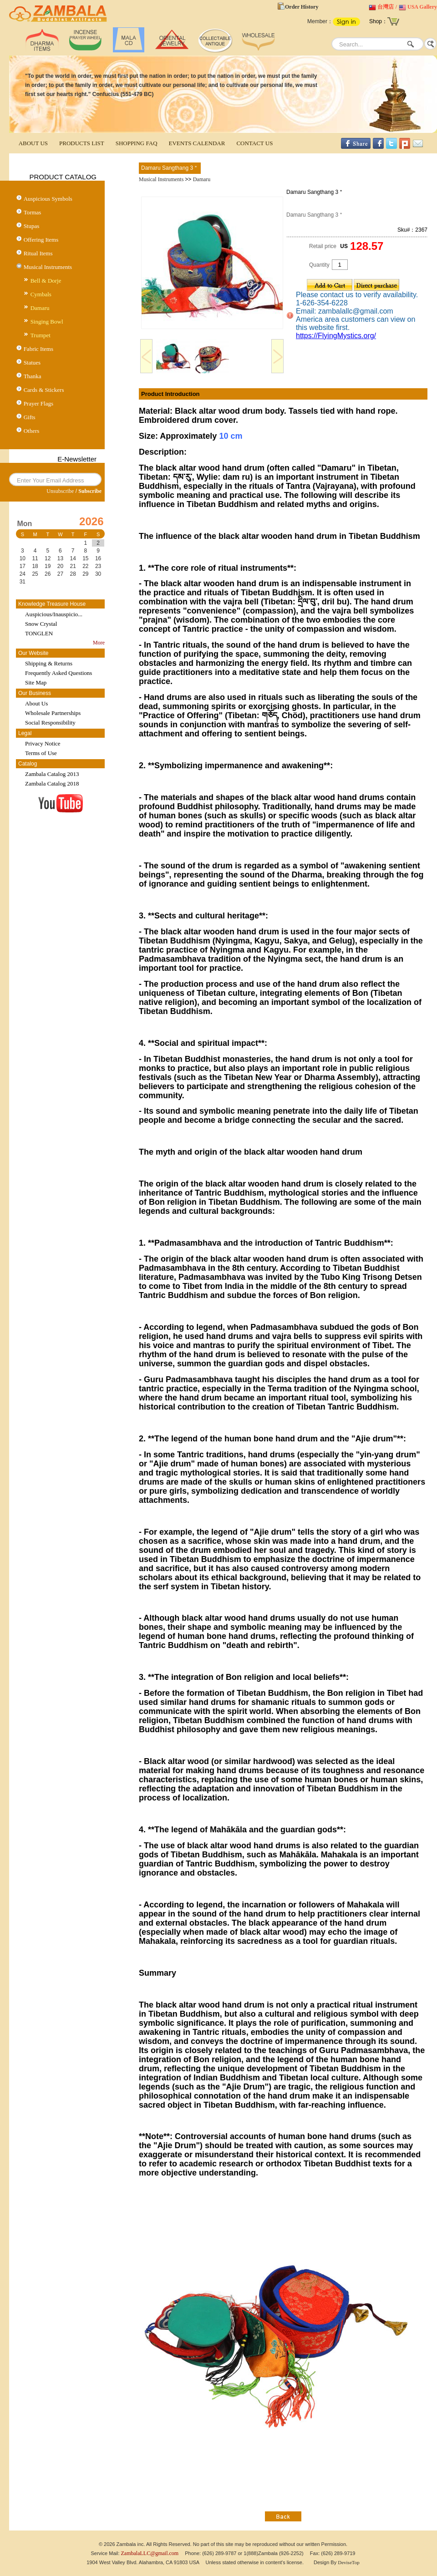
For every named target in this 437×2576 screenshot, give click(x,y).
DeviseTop (349, 2562)
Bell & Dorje (45, 280)
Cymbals (40, 294)
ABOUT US (33, 143)
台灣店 (385, 7)
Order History (301, 7)
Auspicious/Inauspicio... (53, 614)
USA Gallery (422, 7)
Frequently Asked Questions (58, 672)
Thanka (32, 376)
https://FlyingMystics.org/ (336, 336)
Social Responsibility (50, 722)
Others (32, 430)
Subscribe (90, 491)
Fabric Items (38, 348)
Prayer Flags (38, 403)
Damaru (40, 307)
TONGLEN (39, 633)
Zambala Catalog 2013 (52, 774)
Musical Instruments (48, 267)
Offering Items (41, 239)
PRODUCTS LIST (81, 143)
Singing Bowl (46, 321)
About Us (36, 703)
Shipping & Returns (48, 663)
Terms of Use (41, 753)
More (99, 642)
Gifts (30, 417)
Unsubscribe (60, 491)
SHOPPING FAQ (137, 143)
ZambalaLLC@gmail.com (150, 2553)
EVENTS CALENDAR (197, 143)
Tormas (32, 212)
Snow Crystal (41, 623)
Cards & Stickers (44, 389)
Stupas (32, 226)
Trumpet (40, 335)
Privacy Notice (43, 743)
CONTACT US (254, 143)
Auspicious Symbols (48, 198)
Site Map (35, 682)
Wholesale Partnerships (53, 713)
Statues (32, 362)
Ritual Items (38, 253)
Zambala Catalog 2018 (52, 783)
